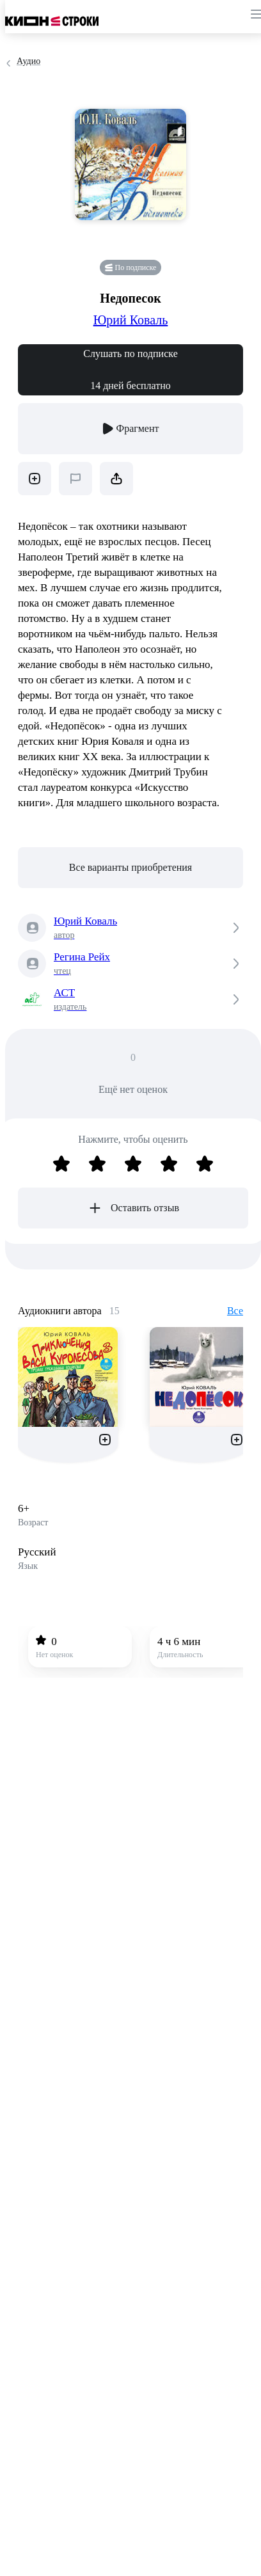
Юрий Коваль (130, 320)
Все (235, 1310)
